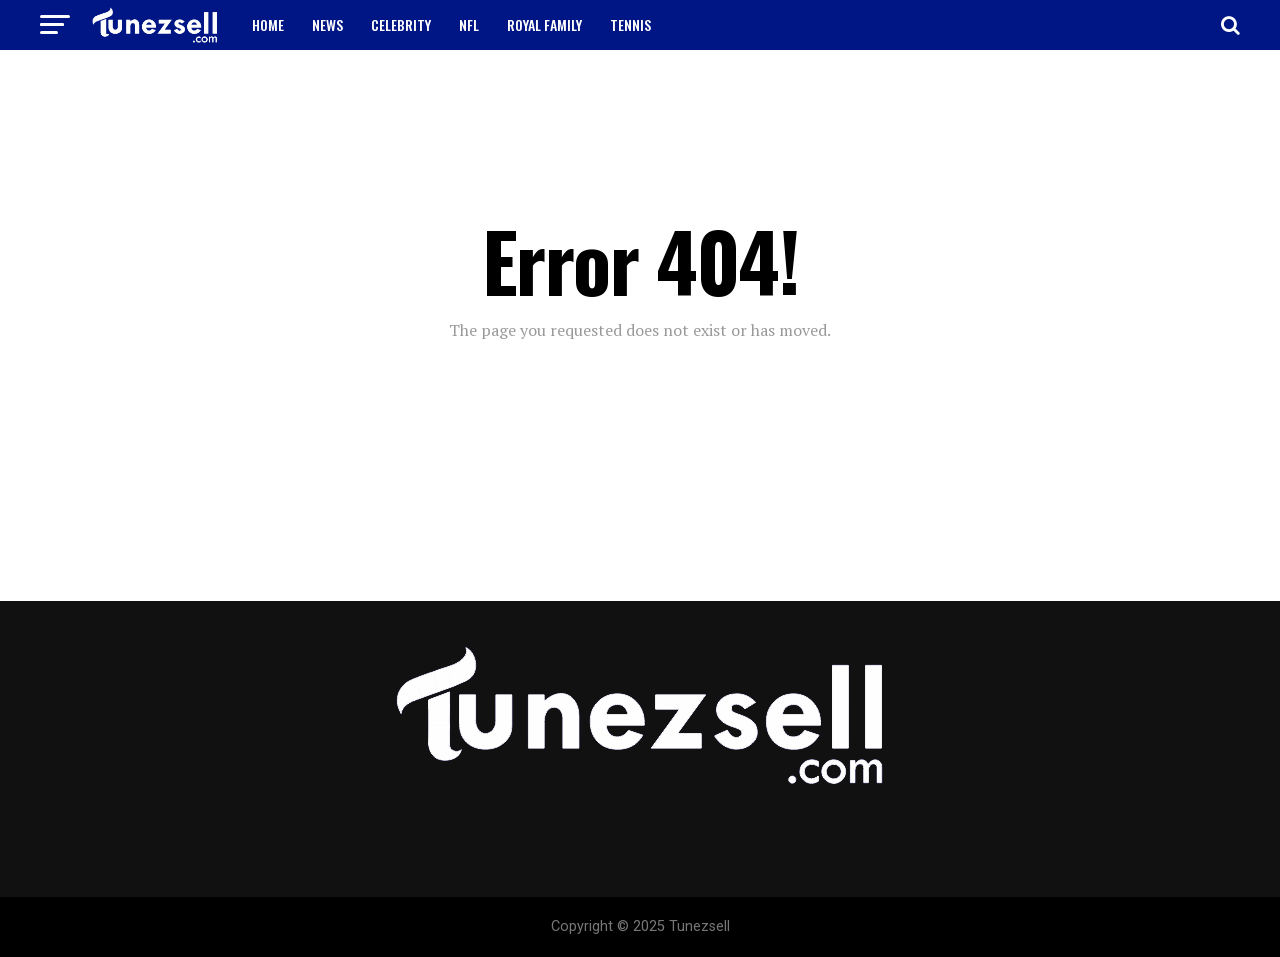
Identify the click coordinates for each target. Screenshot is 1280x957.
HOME (268, 24)
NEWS (327, 24)
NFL (469, 24)
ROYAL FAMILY (544, 24)
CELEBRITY (401, 24)
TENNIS (630, 24)
